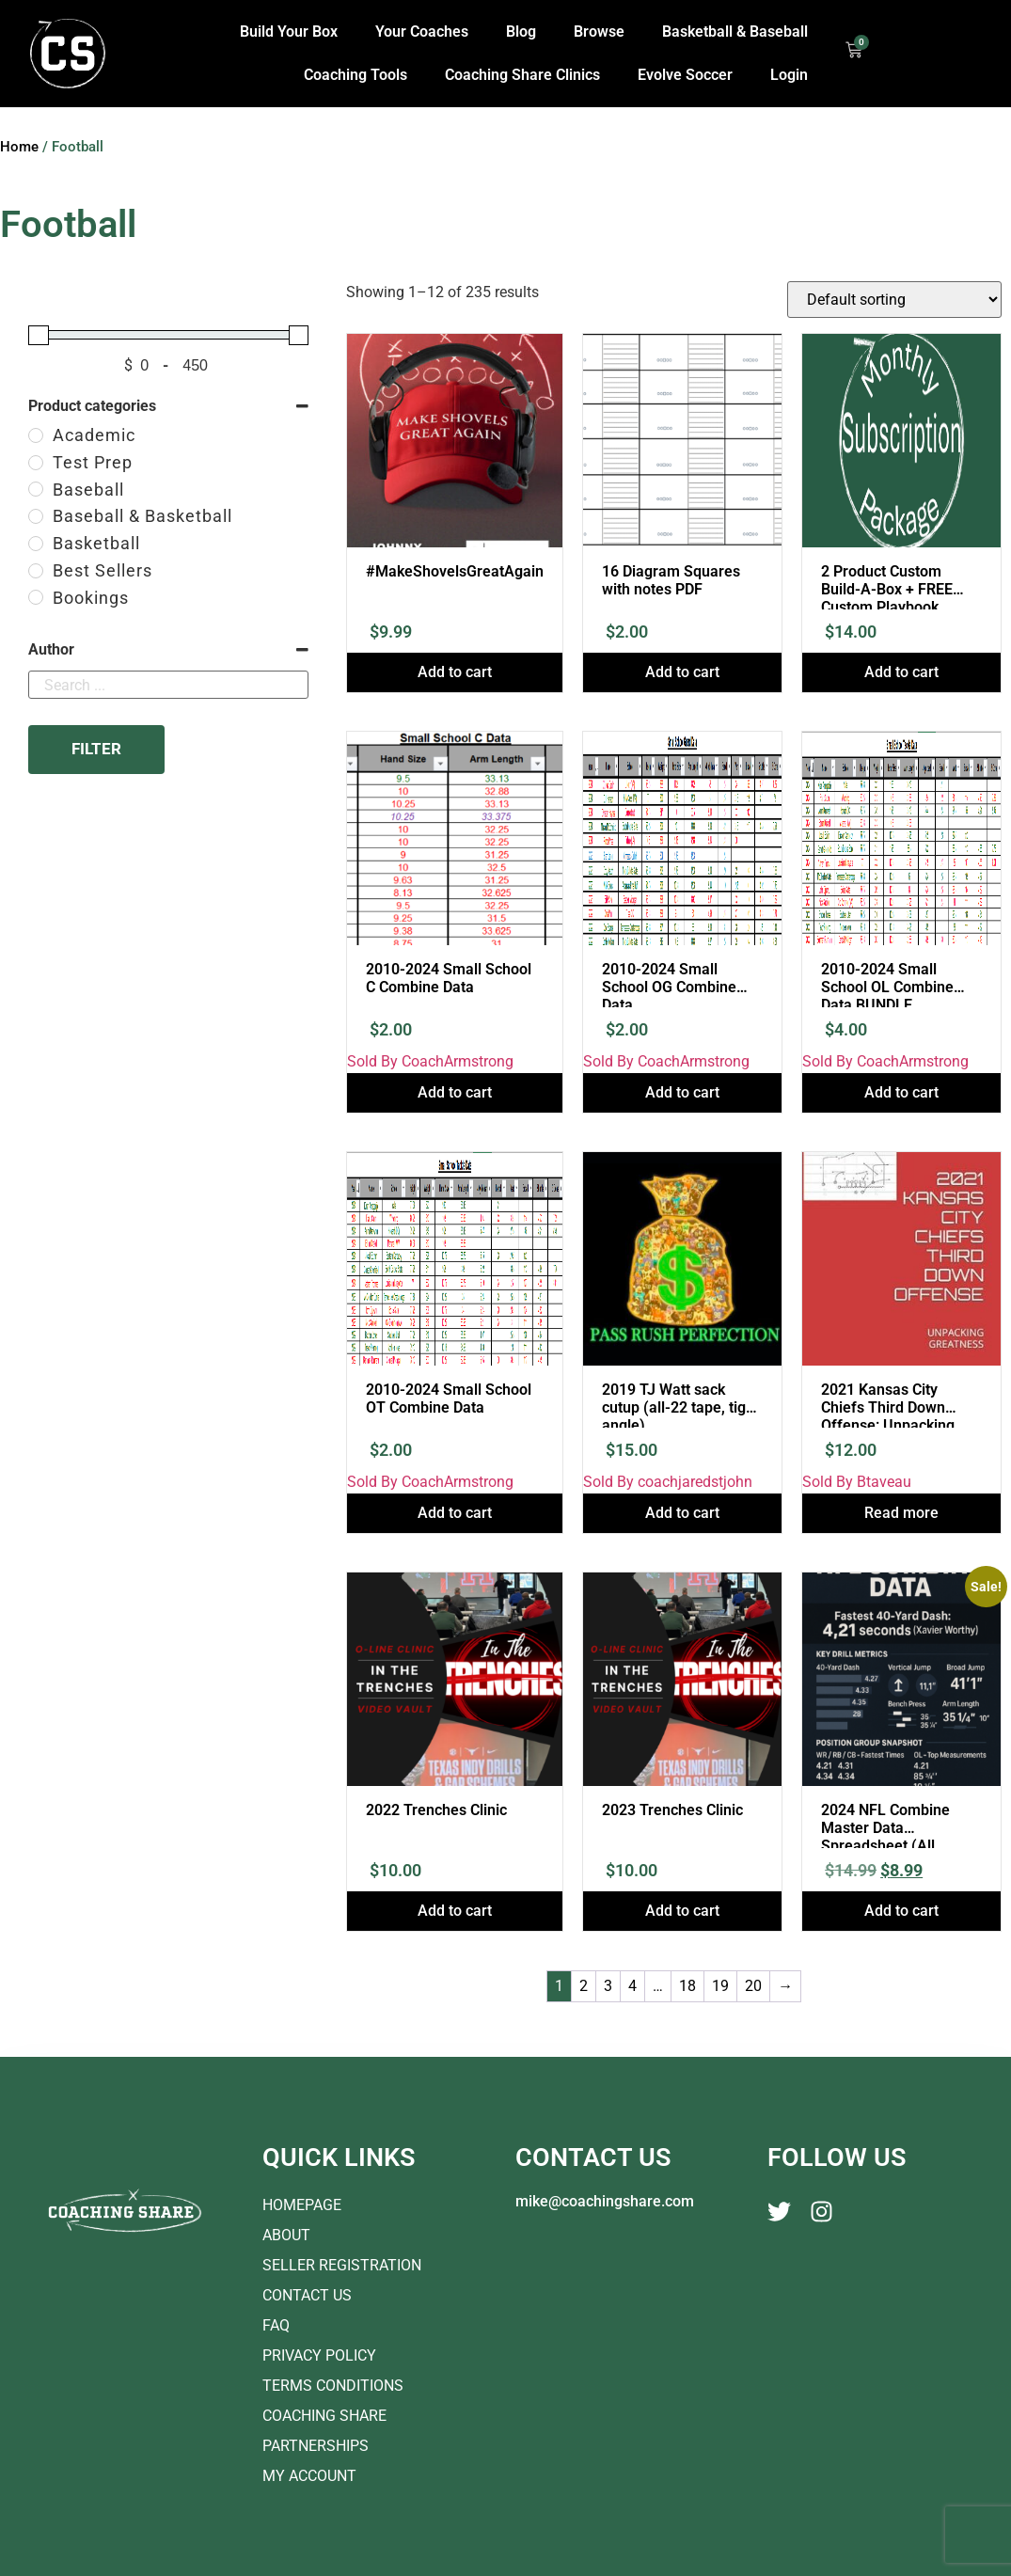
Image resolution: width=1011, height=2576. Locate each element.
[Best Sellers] (35, 570)
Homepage (301, 2205)
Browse (599, 31)
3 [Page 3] (608, 1986)
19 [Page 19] (720, 1986)
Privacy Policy (319, 2355)
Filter (96, 748)
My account (309, 2476)
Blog (521, 31)
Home (19, 146)
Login (789, 75)
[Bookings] (35, 597)
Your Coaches (421, 31)
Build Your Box (289, 31)
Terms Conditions (332, 2385)
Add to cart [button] (455, 672)
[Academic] (35, 435)
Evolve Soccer (685, 75)
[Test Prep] (35, 462)
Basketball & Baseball (735, 31)
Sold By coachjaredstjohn (667, 1482)
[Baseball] (35, 489)
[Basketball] (35, 543)
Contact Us (307, 2295)
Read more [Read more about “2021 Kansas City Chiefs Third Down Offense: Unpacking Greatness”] (901, 1513)
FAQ (276, 2325)
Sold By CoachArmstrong (430, 1061)
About (286, 2235)
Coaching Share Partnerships (324, 2431)
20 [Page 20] (753, 1986)
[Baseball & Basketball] (35, 516)
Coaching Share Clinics (522, 75)
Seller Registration (341, 2265)
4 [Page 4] (632, 1986)
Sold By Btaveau (856, 1482)
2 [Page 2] (583, 1986)
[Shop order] (894, 299)
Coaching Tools (355, 75)
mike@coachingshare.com (604, 2201)
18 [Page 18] (687, 1986)
